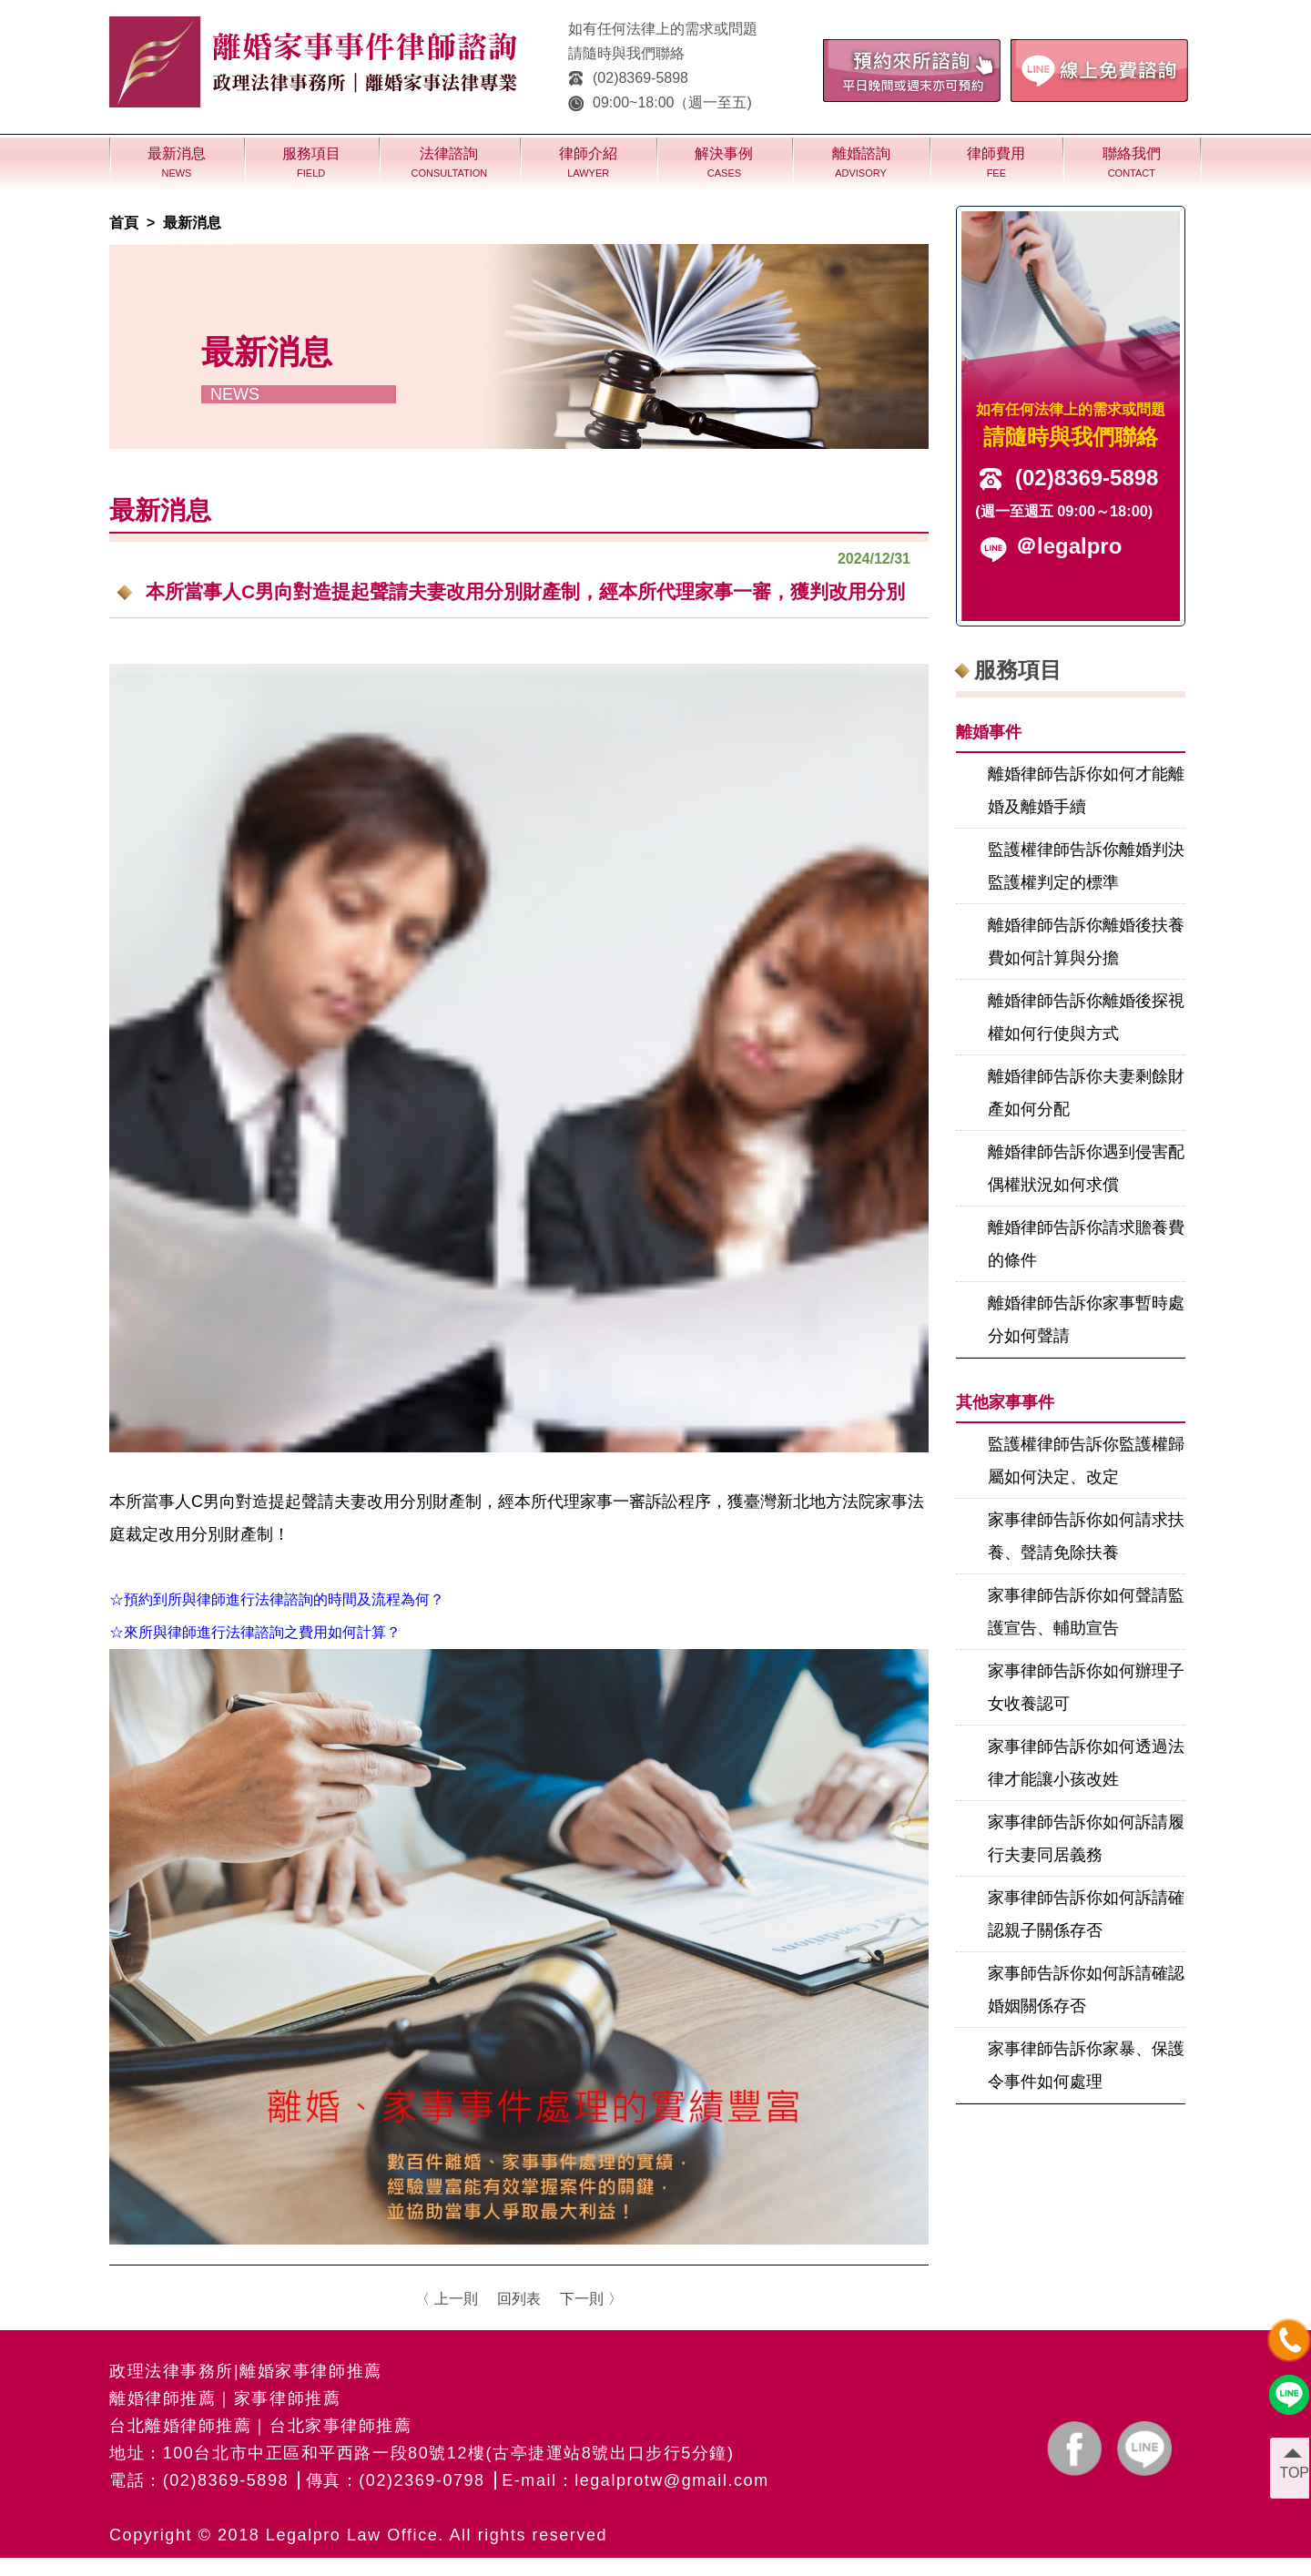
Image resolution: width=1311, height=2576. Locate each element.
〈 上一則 (446, 2298)
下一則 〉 (591, 2298)
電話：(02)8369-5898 (199, 2480)
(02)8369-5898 (628, 78)
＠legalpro (1068, 546)
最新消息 (192, 222)
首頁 (123, 222)
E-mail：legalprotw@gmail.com (635, 2480)
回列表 (519, 2298)
